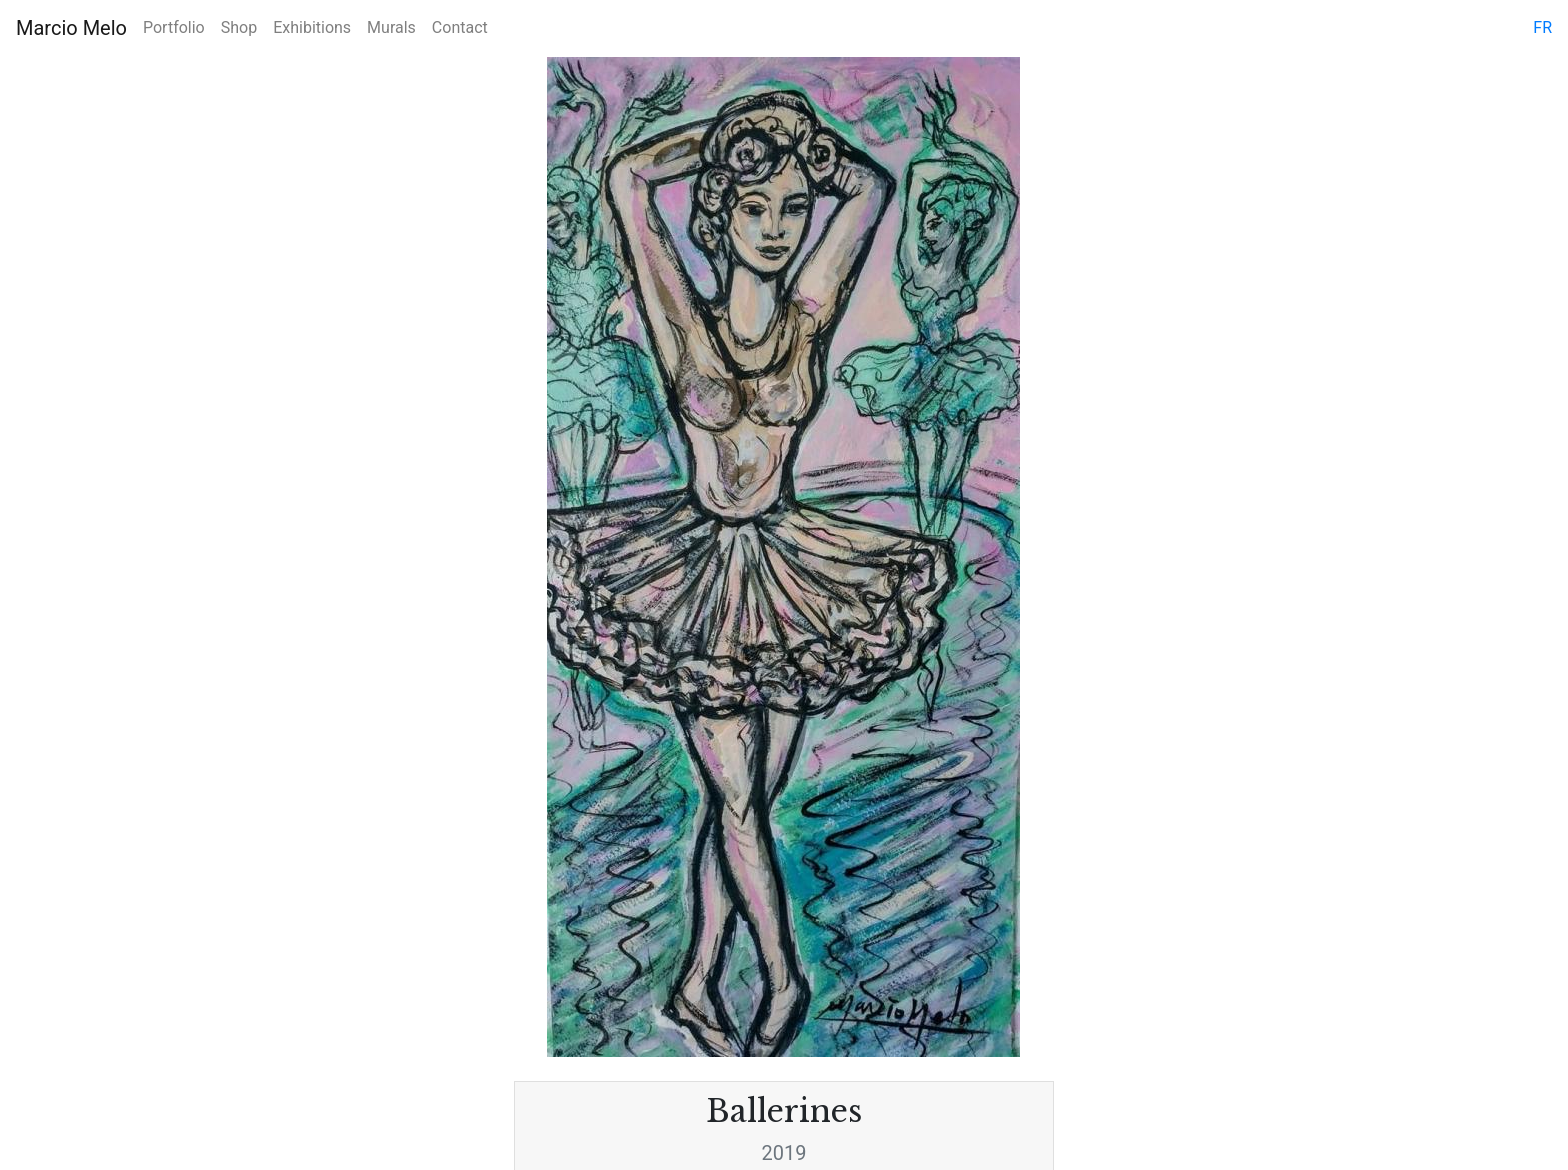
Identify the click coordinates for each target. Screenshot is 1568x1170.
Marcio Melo (71, 28)
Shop (239, 27)
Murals (391, 27)
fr (1542, 27)
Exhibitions (312, 27)
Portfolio (174, 27)
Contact (460, 27)
